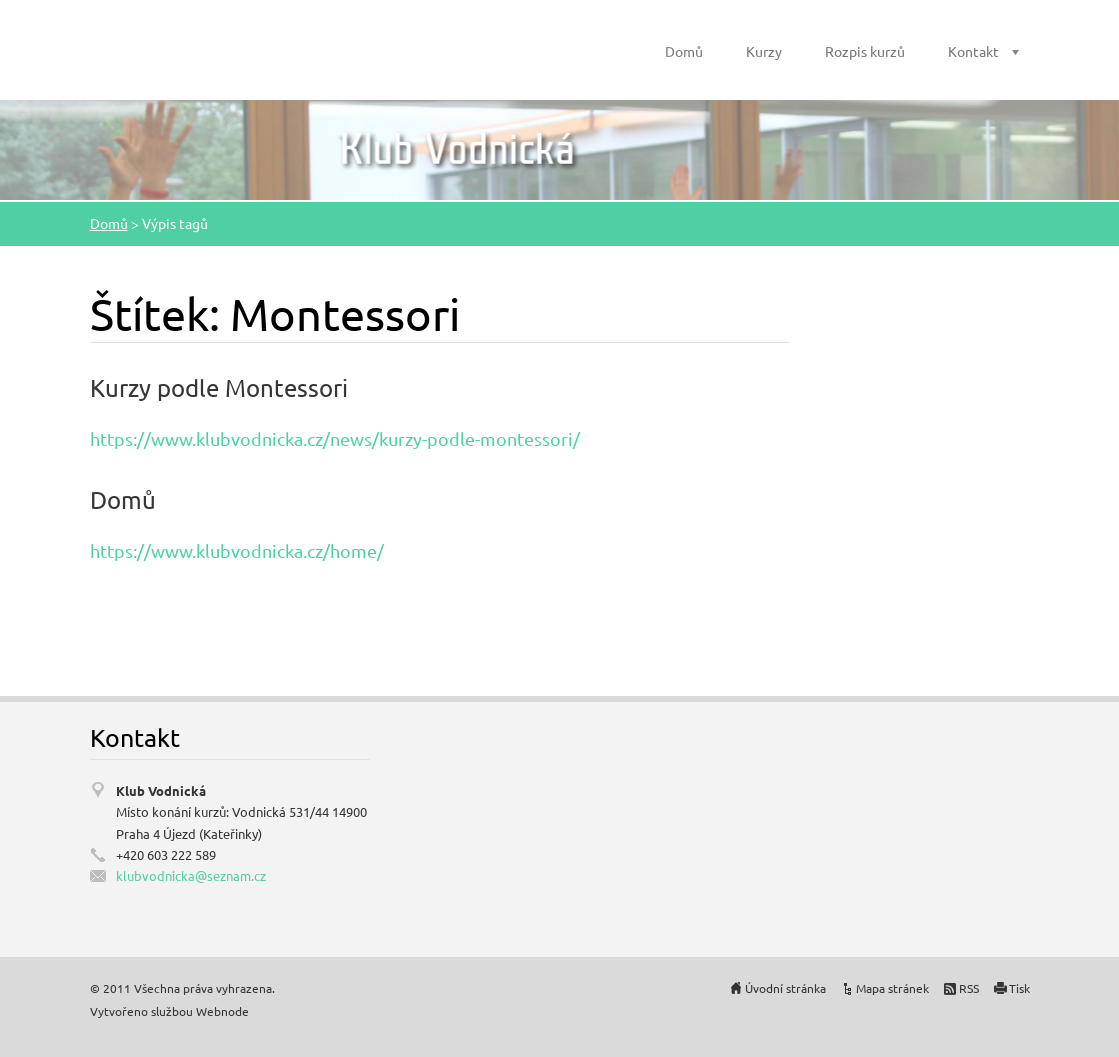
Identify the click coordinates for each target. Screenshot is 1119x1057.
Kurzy (764, 51)
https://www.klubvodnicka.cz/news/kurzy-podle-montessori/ (335, 438)
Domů (684, 51)
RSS (969, 988)
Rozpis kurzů (865, 51)
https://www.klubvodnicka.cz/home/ (237, 550)
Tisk (1019, 988)
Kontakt (973, 51)
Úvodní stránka (785, 988)
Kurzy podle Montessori (219, 387)
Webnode (222, 1011)
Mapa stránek (892, 988)
